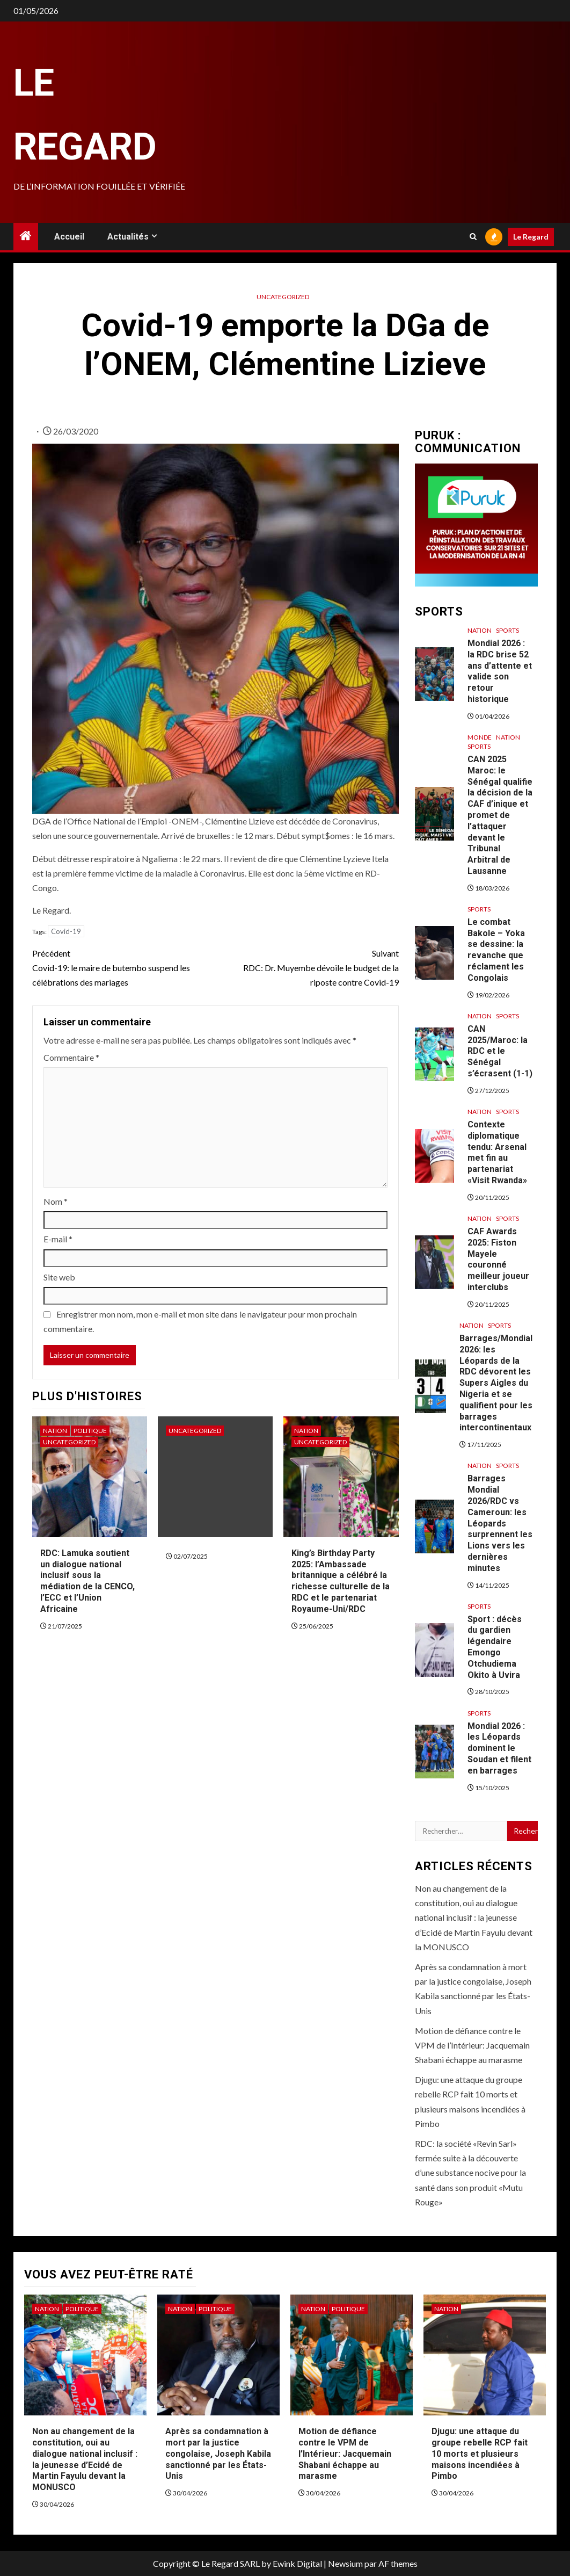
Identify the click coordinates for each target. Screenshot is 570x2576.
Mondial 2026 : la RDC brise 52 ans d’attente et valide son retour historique (499, 671)
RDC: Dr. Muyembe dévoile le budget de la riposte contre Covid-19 (306, 966)
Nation (55, 1431)
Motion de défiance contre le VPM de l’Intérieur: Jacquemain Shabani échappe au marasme (472, 2045)
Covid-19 (66, 931)
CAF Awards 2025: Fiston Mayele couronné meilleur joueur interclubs (498, 1259)
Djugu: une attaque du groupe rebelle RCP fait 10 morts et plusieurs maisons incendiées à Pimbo (480, 2453)
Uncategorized (283, 297)
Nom (55, 1201)
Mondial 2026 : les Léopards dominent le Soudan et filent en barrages (499, 1748)
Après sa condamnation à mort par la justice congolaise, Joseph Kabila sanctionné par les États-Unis (218, 2453)
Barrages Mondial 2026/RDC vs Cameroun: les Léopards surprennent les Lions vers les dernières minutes (499, 1523)
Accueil (69, 236)
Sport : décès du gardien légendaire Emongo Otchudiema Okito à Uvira (494, 1647)
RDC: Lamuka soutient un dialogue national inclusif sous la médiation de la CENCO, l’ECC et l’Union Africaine (87, 1581)
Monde (479, 737)
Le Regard (531, 236)
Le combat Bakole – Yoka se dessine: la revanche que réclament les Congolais (496, 950)
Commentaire (71, 1057)
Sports (507, 630)
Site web (59, 1277)
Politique (90, 1431)
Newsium (345, 2563)
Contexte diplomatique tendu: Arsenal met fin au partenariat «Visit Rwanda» (497, 1152)
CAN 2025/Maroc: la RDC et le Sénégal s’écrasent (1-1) (499, 1051)
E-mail (57, 1239)
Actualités (128, 236)
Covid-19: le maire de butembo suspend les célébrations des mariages (123, 966)
